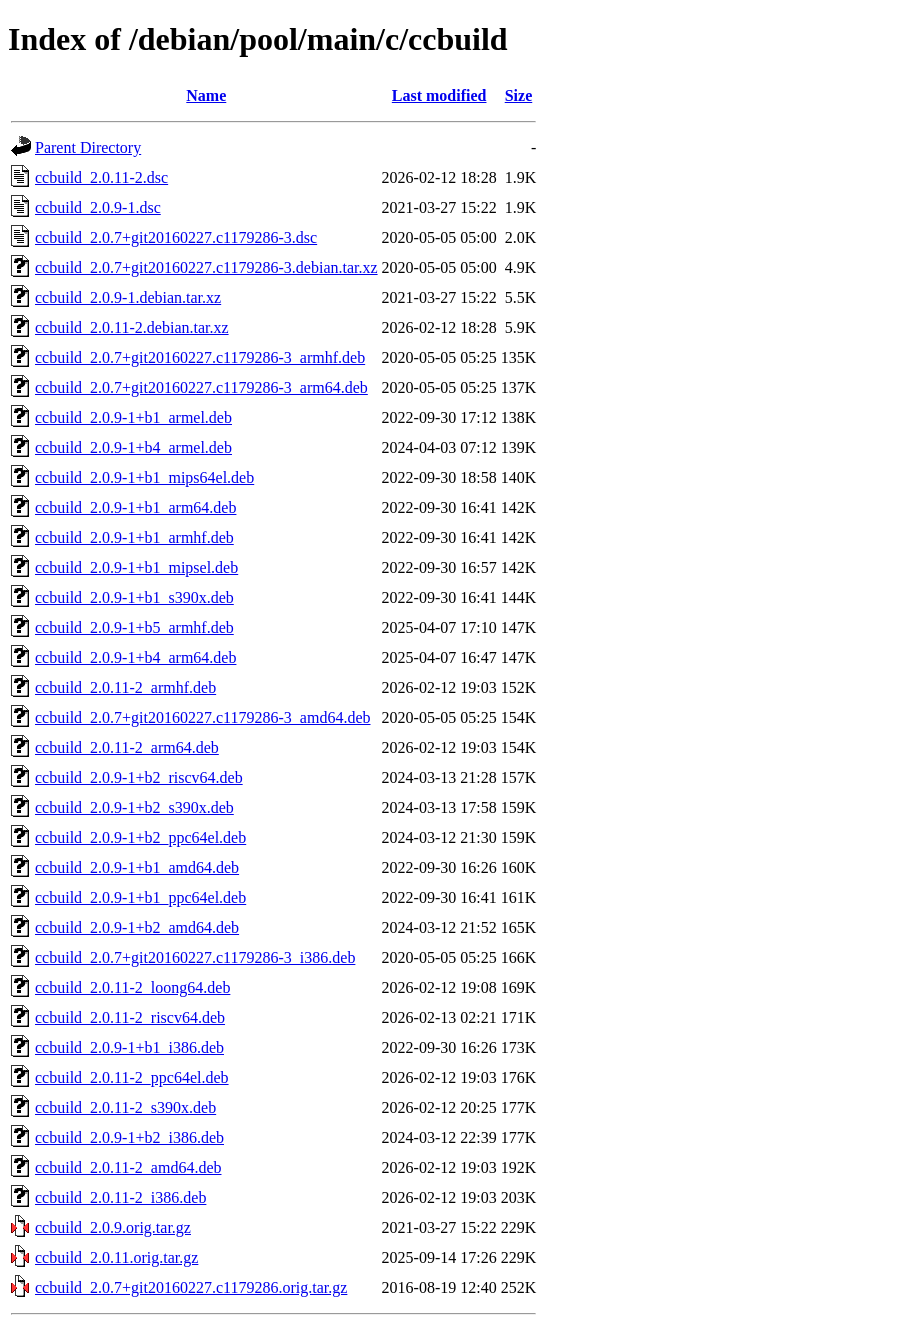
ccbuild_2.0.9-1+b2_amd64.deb (137, 927)
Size (519, 95)
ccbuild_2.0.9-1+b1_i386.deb (129, 1047)
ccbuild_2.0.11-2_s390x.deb (125, 1107)
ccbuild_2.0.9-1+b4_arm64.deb (135, 657)
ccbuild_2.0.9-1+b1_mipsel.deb (136, 567)
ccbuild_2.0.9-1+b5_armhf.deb (134, 627)
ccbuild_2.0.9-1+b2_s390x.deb (134, 807)
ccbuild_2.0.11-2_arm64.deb (127, 747)
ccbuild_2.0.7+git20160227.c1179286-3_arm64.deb (201, 387)
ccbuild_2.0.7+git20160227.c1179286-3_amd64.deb (203, 717)
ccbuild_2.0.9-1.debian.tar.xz (128, 297)
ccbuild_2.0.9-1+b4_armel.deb (133, 447)
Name (206, 95)
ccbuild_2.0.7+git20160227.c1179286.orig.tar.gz (191, 1287)
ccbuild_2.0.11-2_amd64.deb (128, 1167)
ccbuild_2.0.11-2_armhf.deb (125, 687)
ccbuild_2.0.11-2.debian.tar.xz (132, 327)
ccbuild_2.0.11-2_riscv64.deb (130, 1017)
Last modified (439, 95)
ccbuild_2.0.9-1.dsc (98, 207)
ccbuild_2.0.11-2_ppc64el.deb (132, 1077)
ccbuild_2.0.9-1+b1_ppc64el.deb (140, 897)
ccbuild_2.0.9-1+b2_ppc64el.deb (140, 837)
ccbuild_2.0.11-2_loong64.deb (132, 987)
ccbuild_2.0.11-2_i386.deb (120, 1197)
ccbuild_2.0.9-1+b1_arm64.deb (135, 507)
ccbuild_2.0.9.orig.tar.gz (113, 1227)
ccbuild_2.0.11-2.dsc (101, 177)
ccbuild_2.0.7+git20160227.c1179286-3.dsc (176, 237)
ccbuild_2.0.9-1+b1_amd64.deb (137, 867)
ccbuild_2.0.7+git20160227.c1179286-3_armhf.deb (200, 357)
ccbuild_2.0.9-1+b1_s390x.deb (134, 597)
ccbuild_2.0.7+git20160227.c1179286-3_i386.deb (195, 957)
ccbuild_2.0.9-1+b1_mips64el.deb (144, 477)
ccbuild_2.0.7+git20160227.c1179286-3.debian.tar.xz (206, 267)
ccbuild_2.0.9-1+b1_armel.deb (133, 417)
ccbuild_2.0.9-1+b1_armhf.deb (134, 537)
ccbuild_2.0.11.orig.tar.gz (116, 1257)
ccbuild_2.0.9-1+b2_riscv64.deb (139, 777)
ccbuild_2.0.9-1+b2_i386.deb (129, 1137)
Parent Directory (88, 147)
